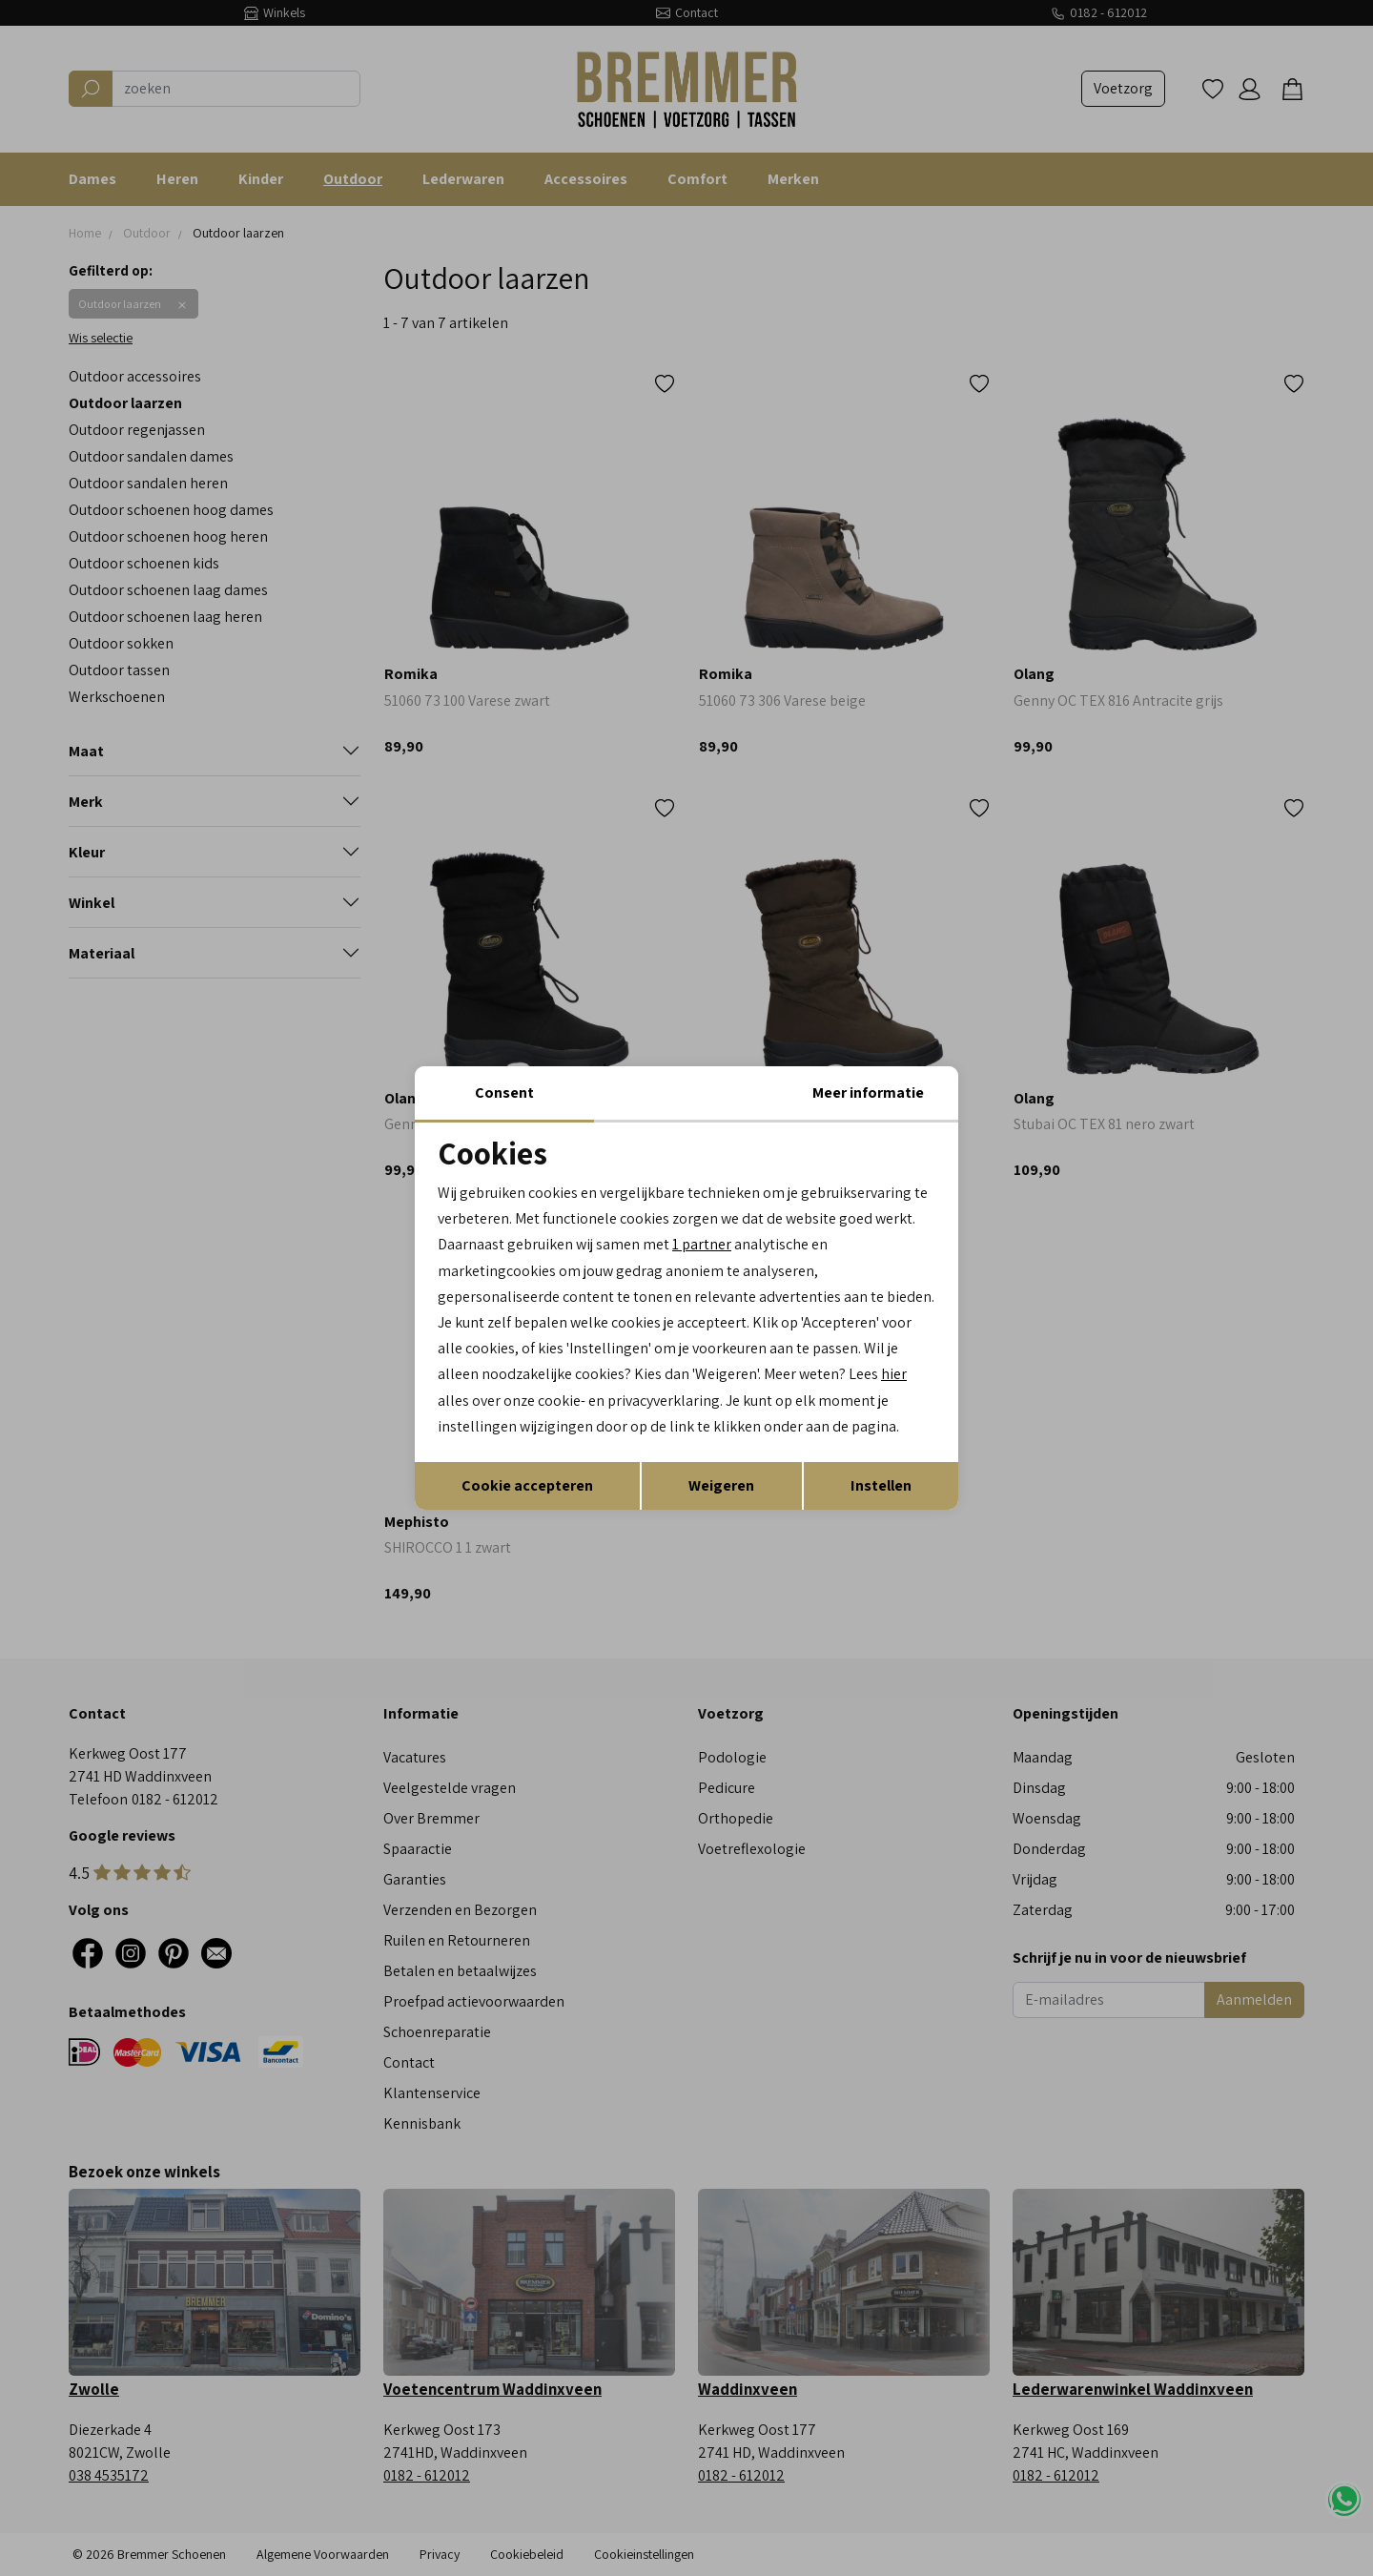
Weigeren (721, 1485)
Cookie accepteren (527, 1485)
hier (894, 1374)
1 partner (701, 1244)
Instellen (881, 1485)
